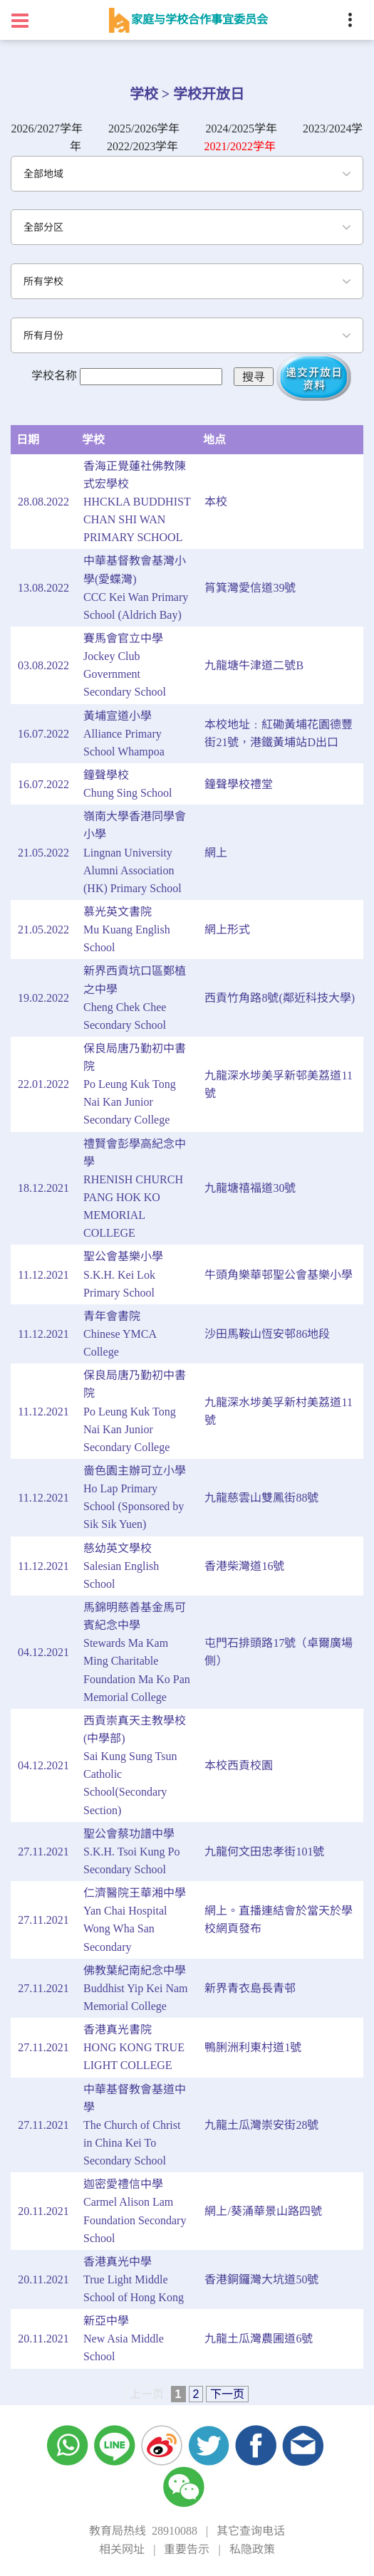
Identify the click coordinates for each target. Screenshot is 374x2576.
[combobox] (187, 174)
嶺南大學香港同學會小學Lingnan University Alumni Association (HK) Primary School (134, 852)
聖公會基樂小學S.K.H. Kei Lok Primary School (123, 1274)
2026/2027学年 (47, 128)
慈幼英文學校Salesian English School (121, 1566)
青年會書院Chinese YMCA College (119, 1334)
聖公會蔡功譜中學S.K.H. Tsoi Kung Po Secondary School (131, 1851)
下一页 (227, 2394)
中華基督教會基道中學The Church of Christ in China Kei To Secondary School (134, 2125)
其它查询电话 (251, 2531)
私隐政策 (252, 2549)
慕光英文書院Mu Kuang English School (126, 929)
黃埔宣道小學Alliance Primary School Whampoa (124, 734)
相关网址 (122, 2549)
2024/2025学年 (241, 128)
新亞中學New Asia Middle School (123, 2338)
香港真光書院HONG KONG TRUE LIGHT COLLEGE (134, 2047)
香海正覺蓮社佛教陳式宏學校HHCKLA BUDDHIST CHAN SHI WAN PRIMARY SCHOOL (136, 502)
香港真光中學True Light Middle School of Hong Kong (133, 2279)
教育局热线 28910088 (143, 2531)
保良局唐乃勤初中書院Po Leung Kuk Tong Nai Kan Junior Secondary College (134, 1084)
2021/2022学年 (240, 146)
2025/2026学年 (144, 128)
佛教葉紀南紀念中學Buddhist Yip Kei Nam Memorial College (135, 1988)
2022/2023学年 (142, 146)
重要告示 (186, 2549)
